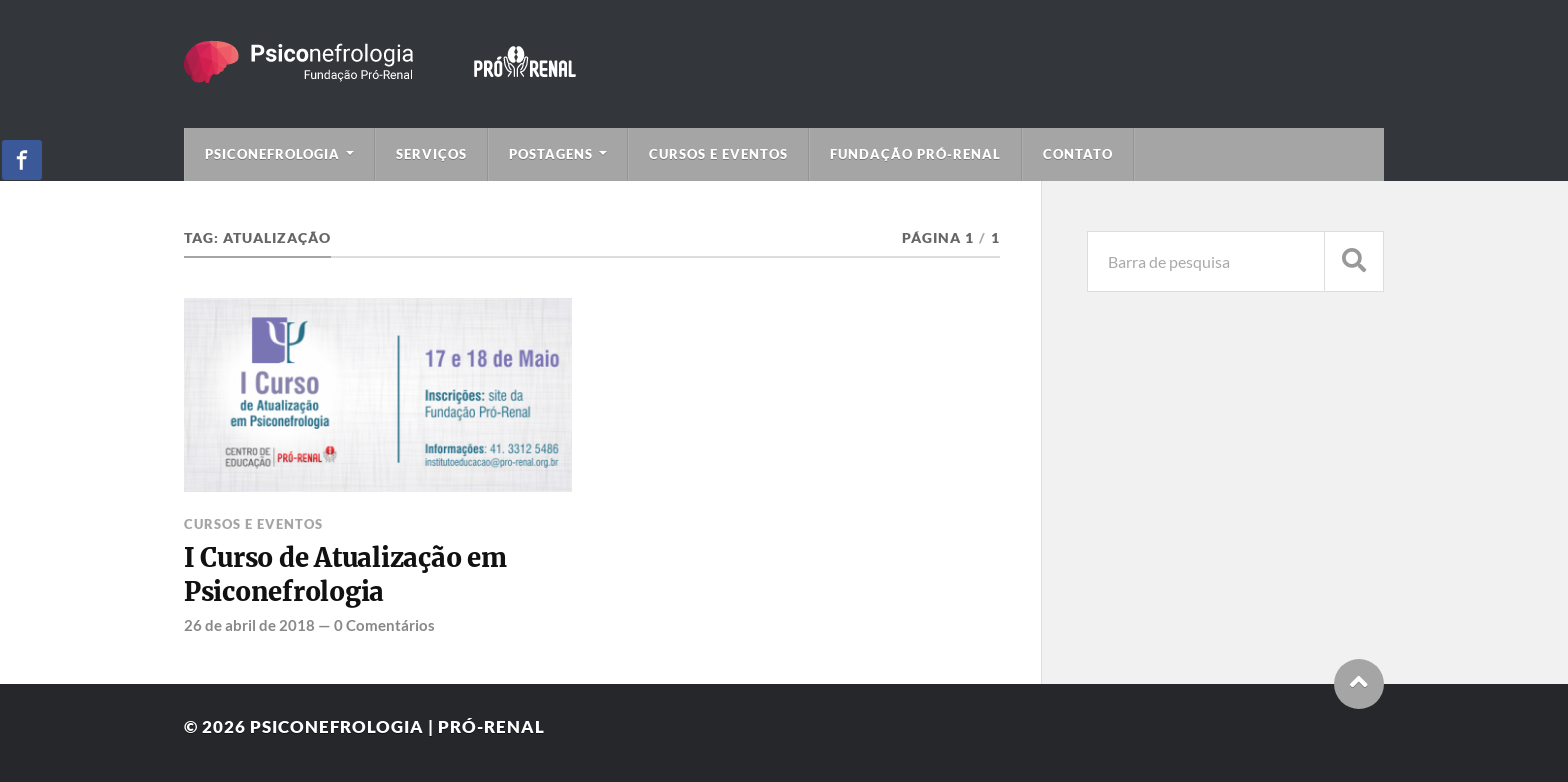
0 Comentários (384, 625)
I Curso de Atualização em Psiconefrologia (345, 575)
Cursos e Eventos (718, 154)
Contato (1078, 154)
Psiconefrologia (272, 154)
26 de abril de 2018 (249, 625)
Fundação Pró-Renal (915, 154)
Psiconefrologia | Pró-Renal (397, 726)
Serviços (431, 154)
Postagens (551, 154)
